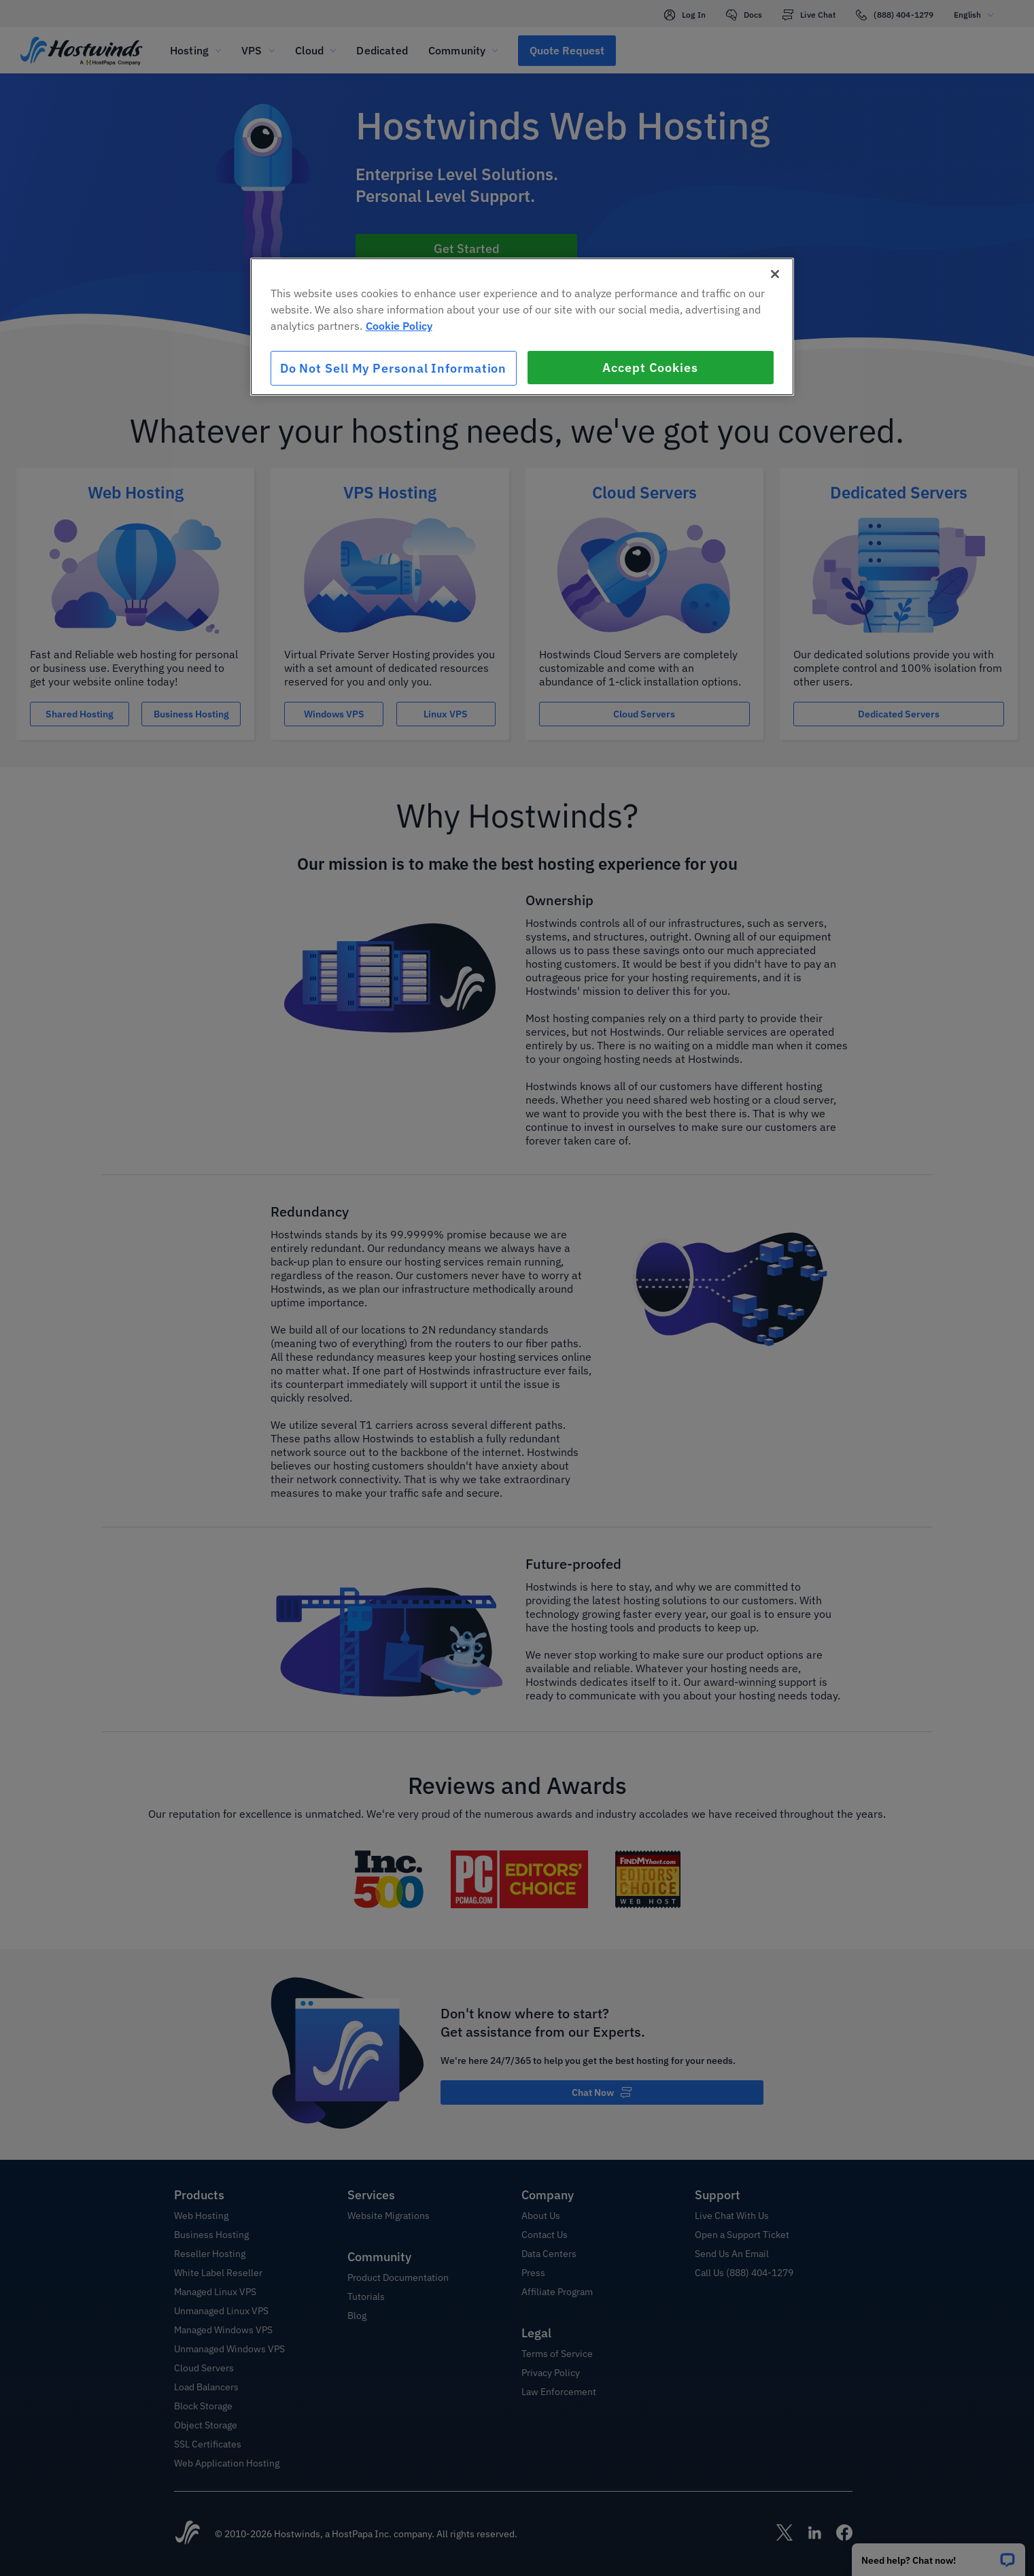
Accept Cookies (650, 367)
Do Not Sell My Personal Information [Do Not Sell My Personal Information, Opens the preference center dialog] (393, 368)
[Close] (775, 274)
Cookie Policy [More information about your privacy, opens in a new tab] (399, 326)
